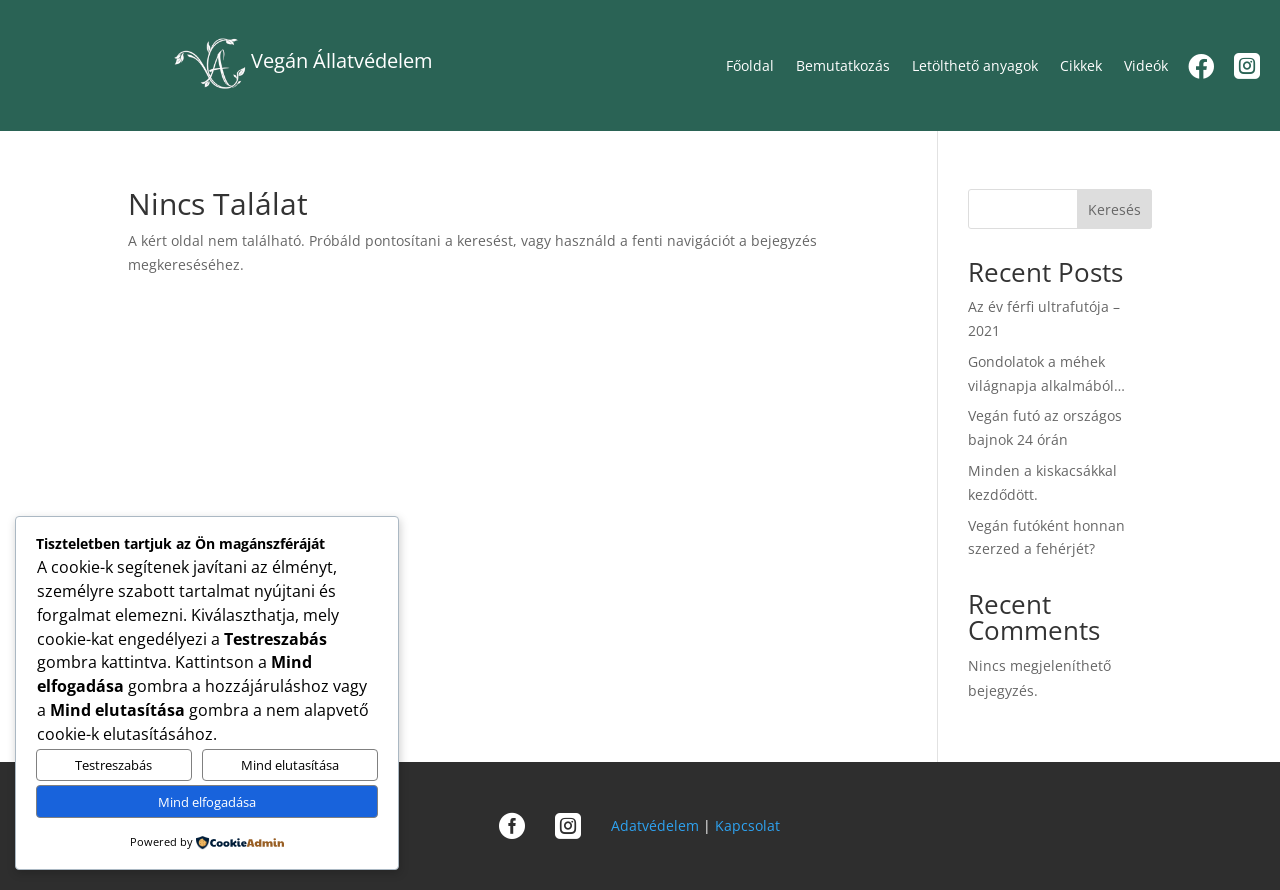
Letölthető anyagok (975, 64)
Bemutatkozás (843, 64)
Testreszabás (113, 765)
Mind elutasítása (290, 765)
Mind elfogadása (207, 802)
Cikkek (1081, 64)
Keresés (1114, 209)
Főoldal (750, 64)
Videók (1146, 64)
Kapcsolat (747, 825)
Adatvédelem (655, 825)
